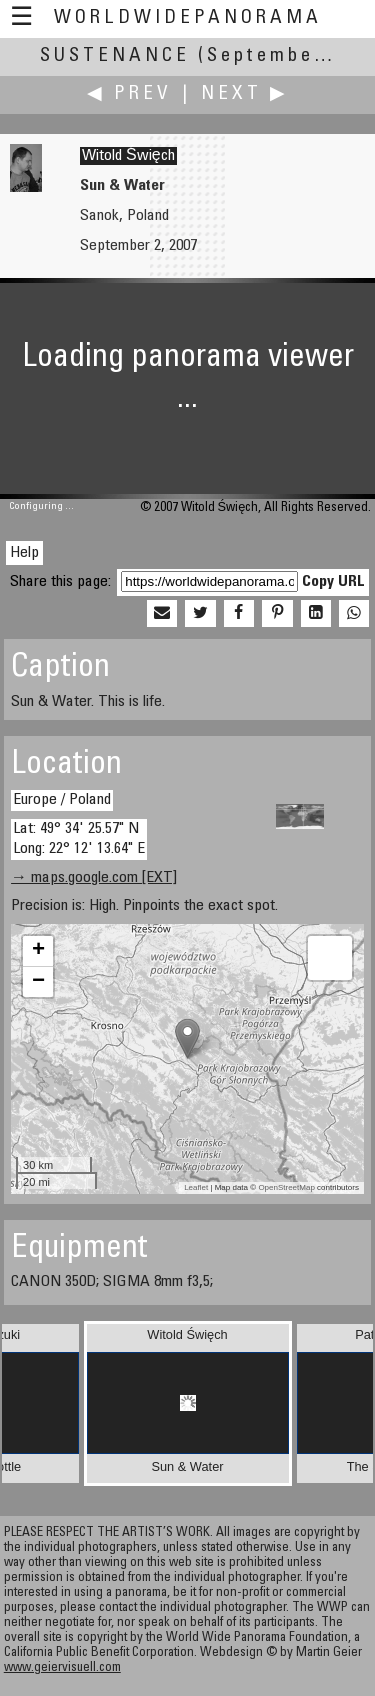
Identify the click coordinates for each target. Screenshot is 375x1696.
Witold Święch (128, 156)
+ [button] (38, 951)
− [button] (38, 982)
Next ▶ (245, 94)
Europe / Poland (62, 800)
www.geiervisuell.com (62, 1668)
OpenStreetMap (286, 1187)
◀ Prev (129, 94)
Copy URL (333, 582)
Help (24, 553)
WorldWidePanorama (188, 18)
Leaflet (196, 1187)
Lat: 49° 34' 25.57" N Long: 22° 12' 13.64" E (79, 838)
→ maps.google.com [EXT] (94, 878)
